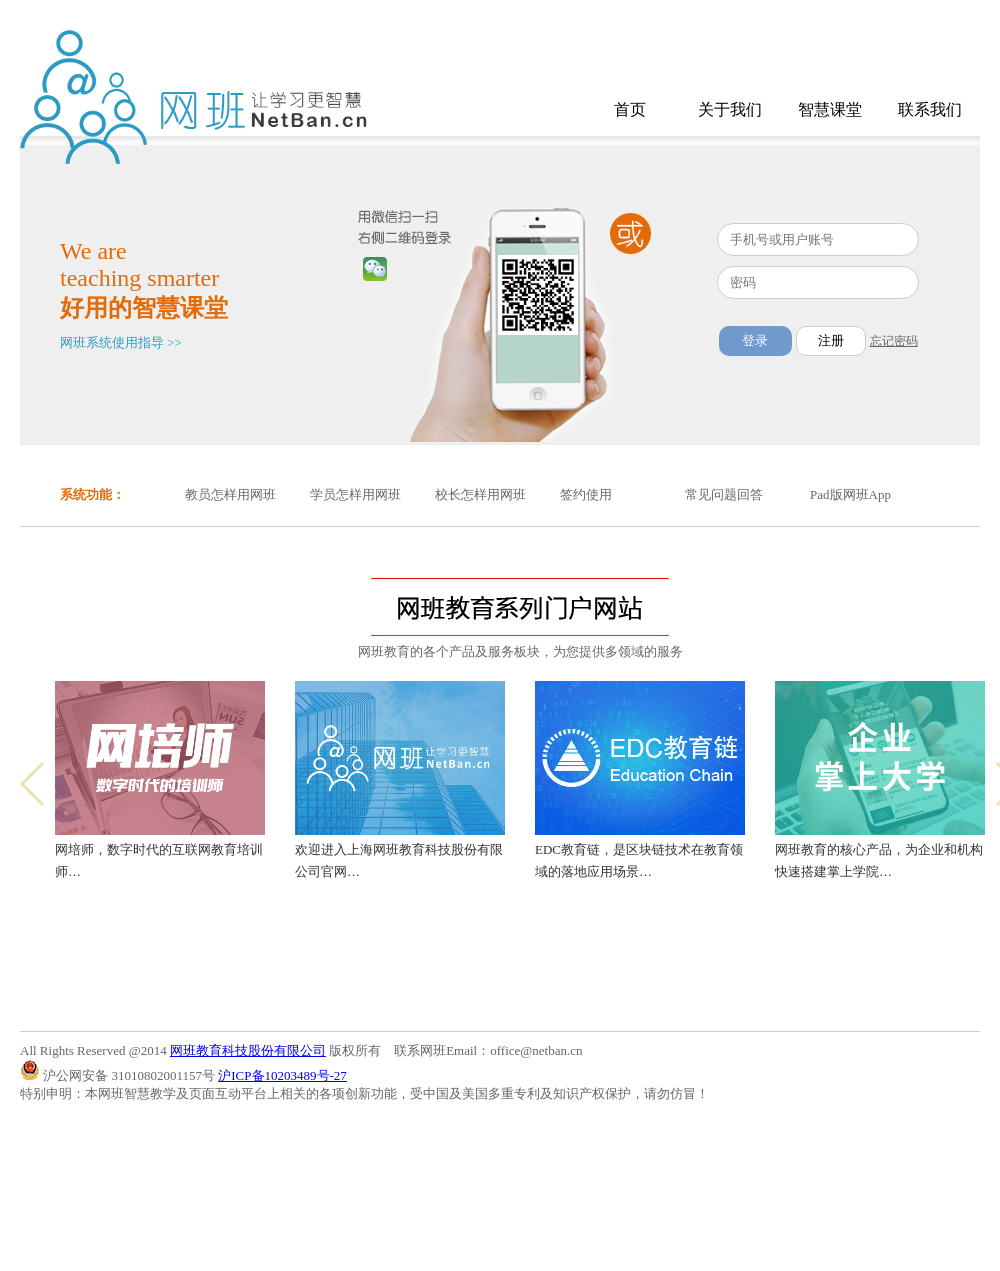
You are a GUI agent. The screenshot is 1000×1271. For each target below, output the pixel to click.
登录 (755, 340)
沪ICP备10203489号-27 (282, 1075)
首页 (630, 109)
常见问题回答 (724, 494)
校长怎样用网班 (480, 494)
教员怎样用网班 (230, 494)
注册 (831, 340)
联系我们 (930, 109)
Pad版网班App (850, 494)
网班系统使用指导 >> (121, 342)
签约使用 (586, 494)
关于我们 (730, 109)
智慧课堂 (830, 109)
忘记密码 (894, 341)
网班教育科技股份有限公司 (248, 1050)
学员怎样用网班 (355, 494)
